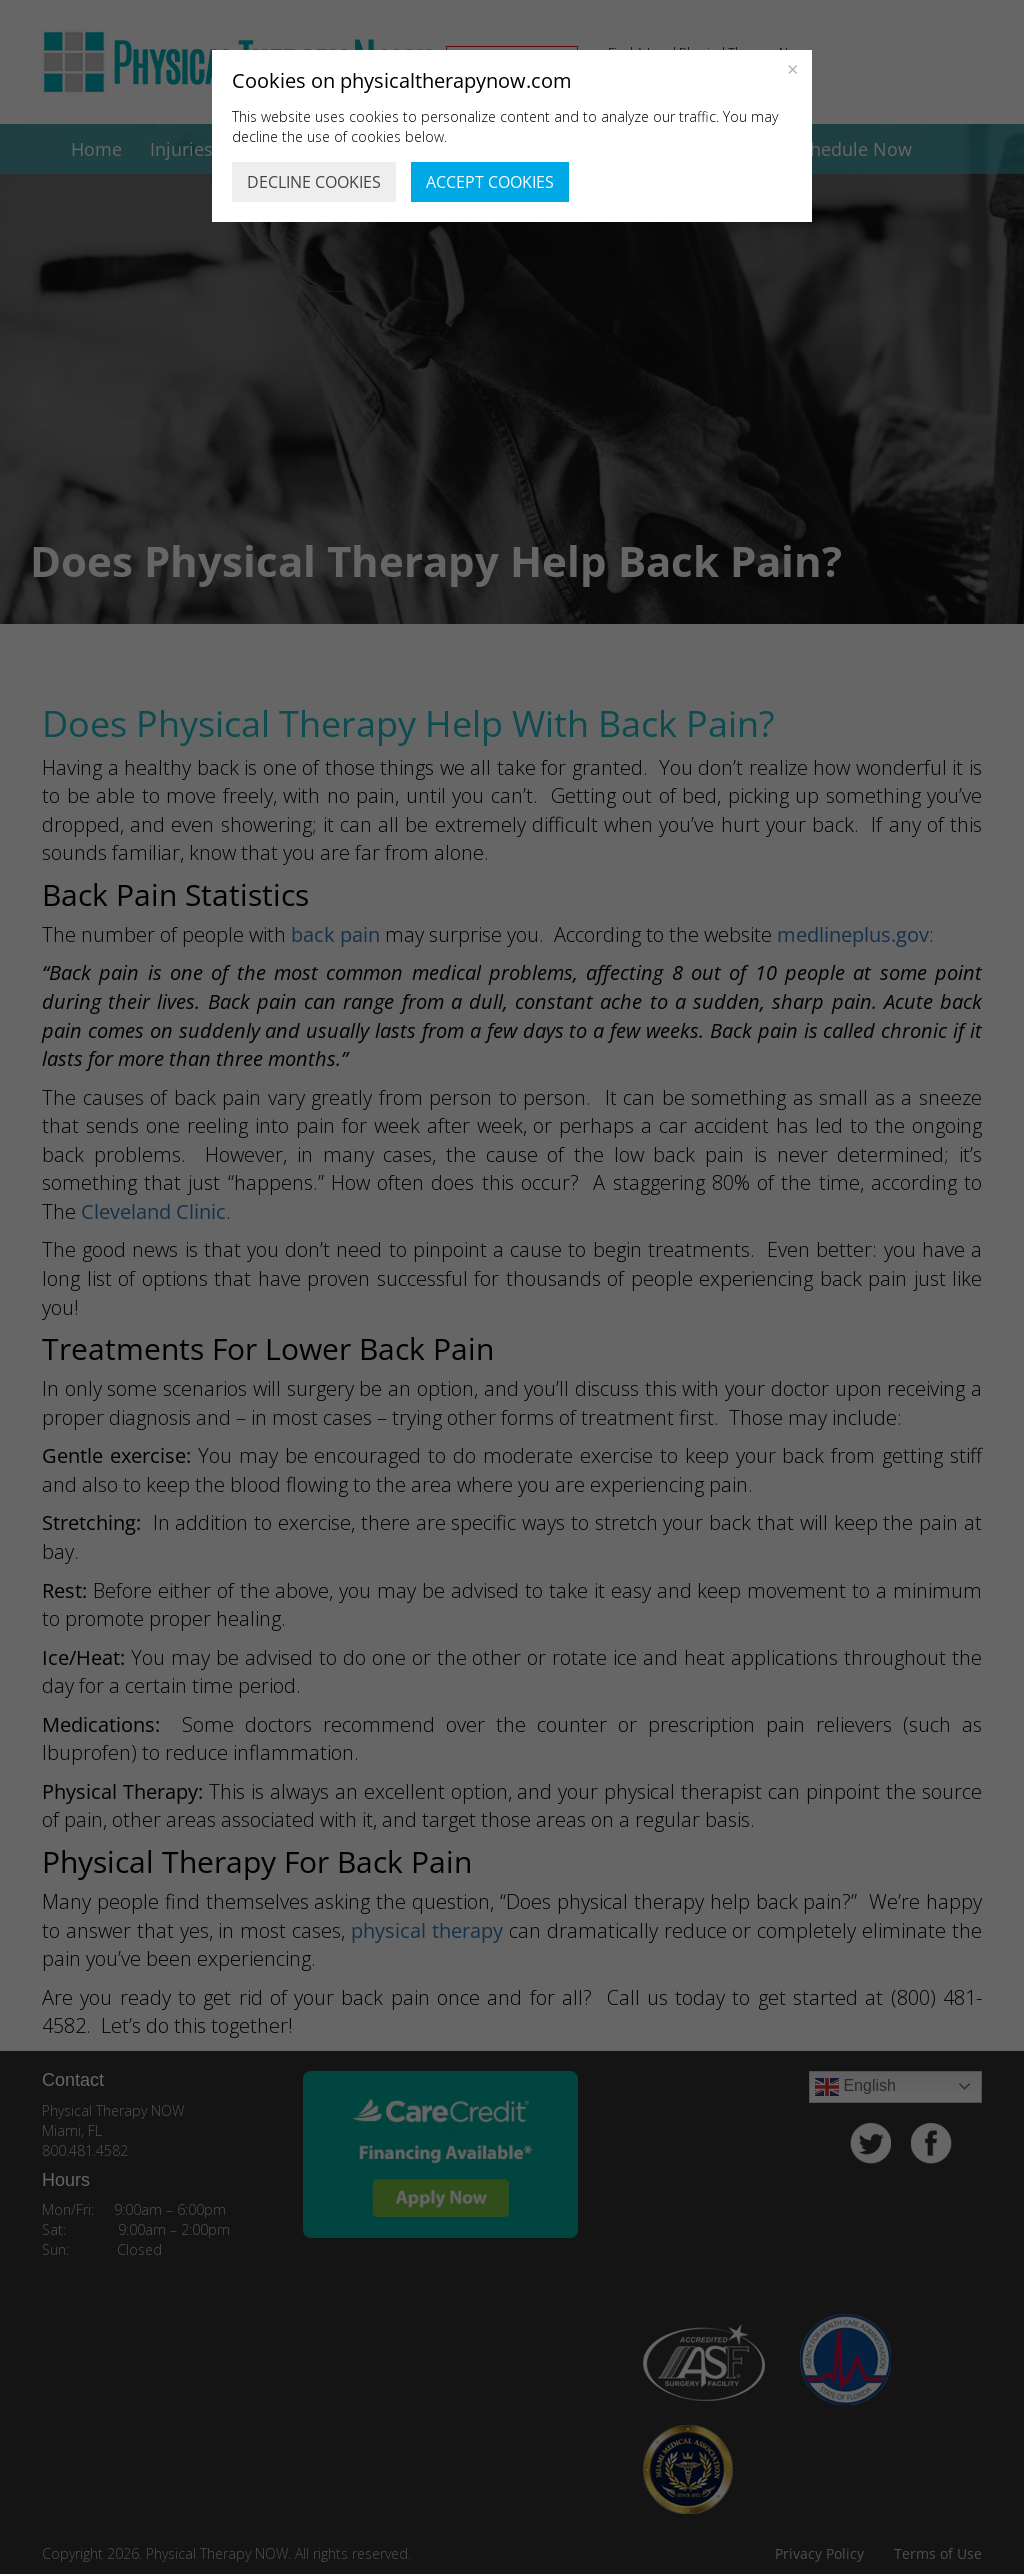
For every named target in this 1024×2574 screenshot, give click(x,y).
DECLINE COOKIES (314, 182)
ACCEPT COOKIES (490, 182)
